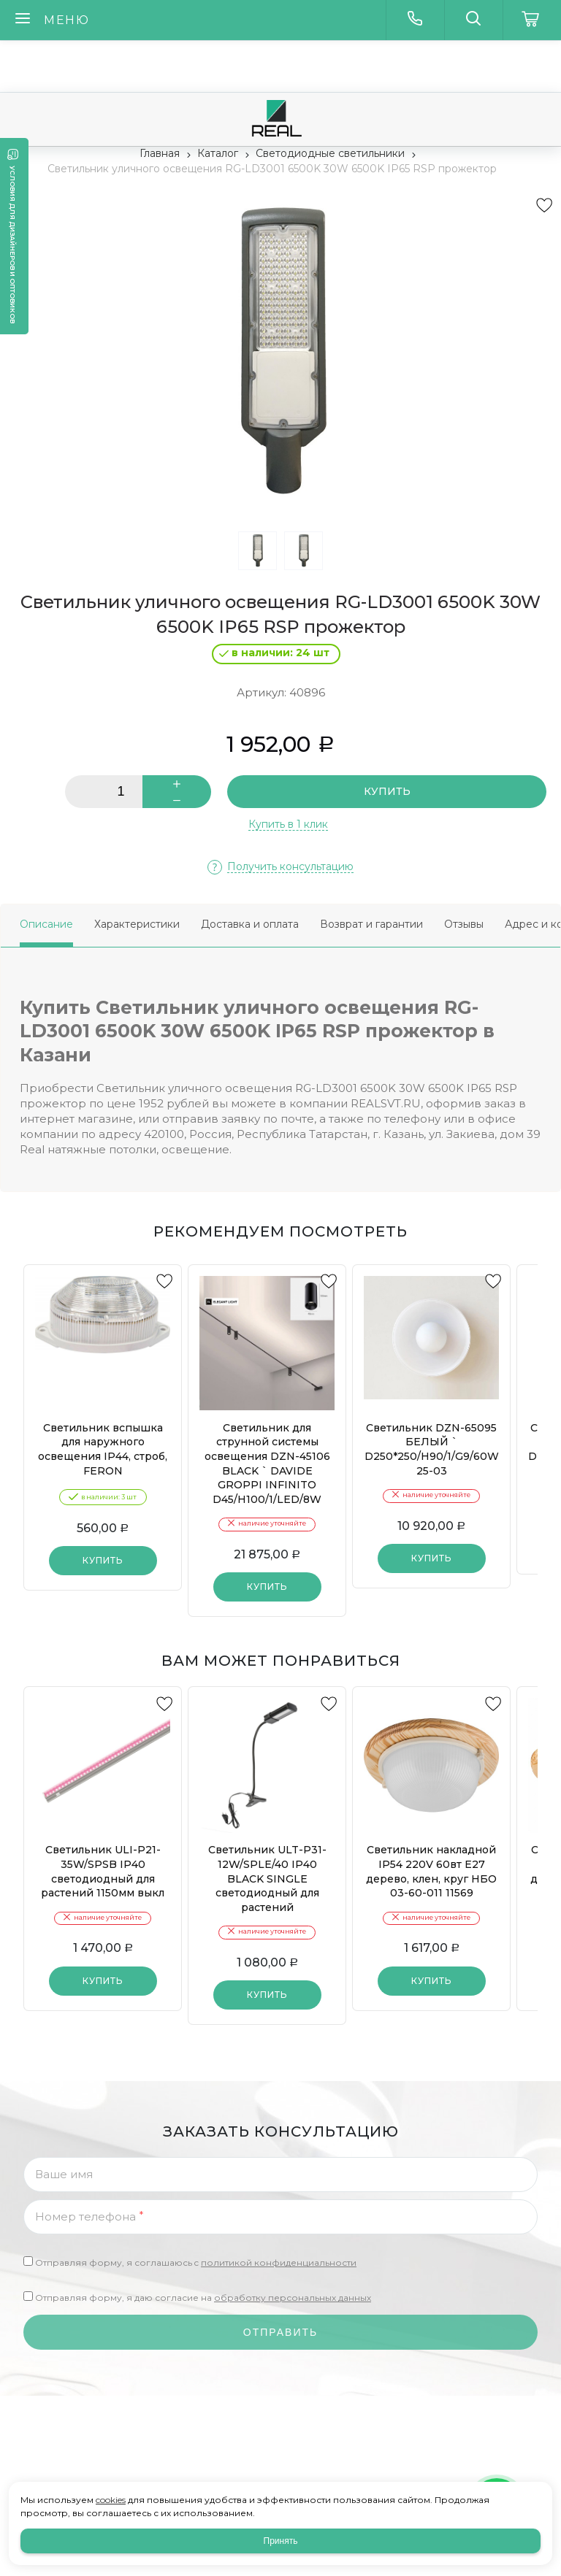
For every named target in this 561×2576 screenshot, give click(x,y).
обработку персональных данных (292, 2297)
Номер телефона (89, 2216)
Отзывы (464, 924)
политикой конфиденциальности (278, 2262)
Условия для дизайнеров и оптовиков (13, 244)
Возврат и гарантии (371, 924)
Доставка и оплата (250, 924)
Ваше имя (64, 2174)
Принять (281, 2541)
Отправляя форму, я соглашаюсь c (195, 2262)
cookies (111, 2499)
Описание (46, 924)
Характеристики (137, 924)
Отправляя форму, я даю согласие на (203, 2297)
